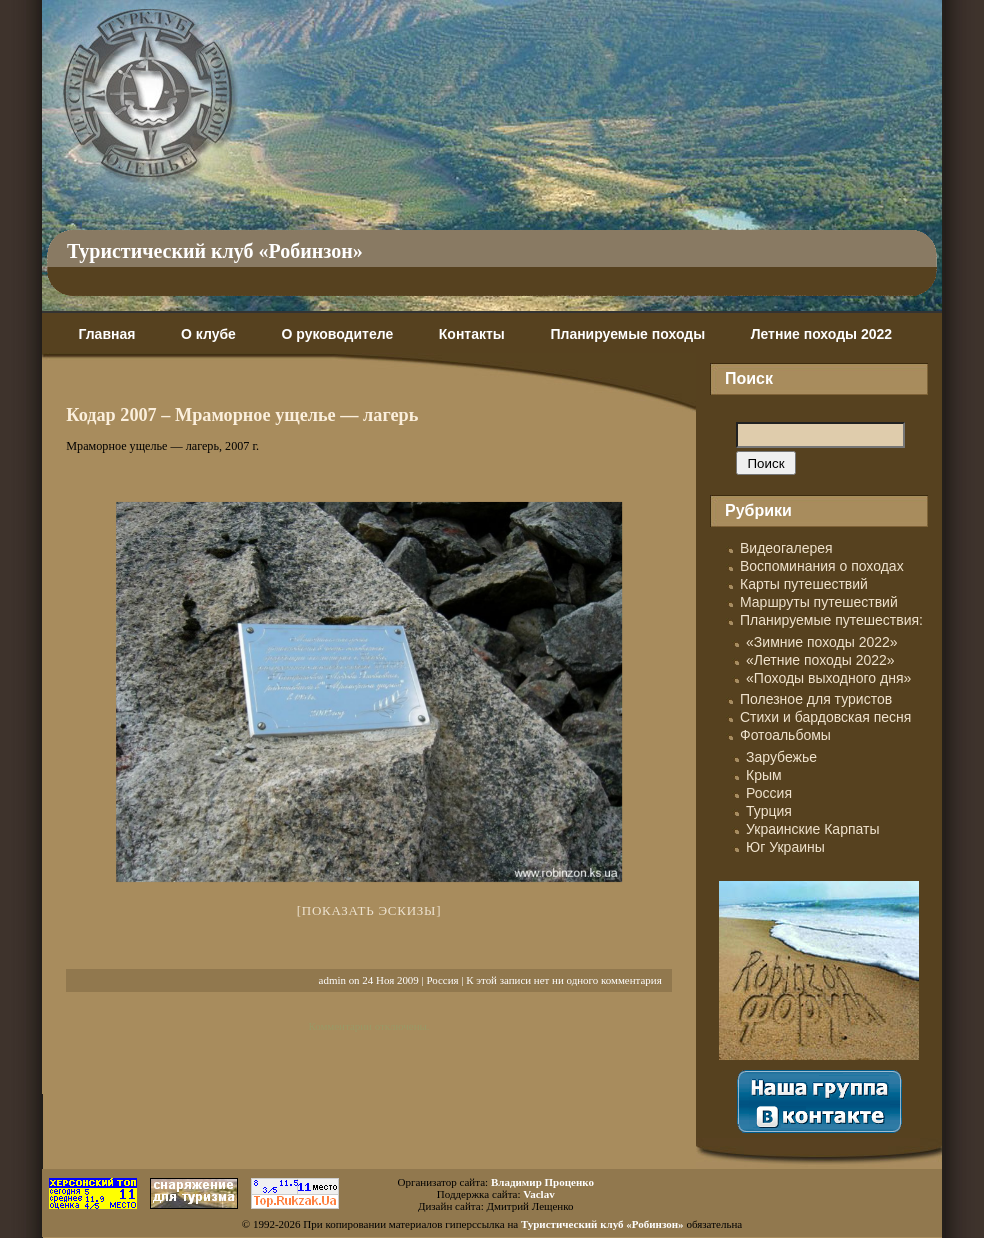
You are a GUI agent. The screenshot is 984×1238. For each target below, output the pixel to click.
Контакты (472, 334)
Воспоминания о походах (822, 566)
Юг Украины (785, 847)
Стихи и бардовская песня (825, 717)
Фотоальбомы (785, 735)
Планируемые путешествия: (831, 620)
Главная (106, 334)
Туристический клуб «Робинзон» (215, 251)
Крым (764, 775)
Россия (442, 980)
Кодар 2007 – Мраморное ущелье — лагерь (242, 415)
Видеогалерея (786, 548)
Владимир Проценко (542, 1182)
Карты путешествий (804, 584)
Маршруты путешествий (819, 602)
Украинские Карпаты (812, 829)
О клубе (208, 334)
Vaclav (538, 1194)
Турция (769, 811)
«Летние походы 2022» (820, 660)
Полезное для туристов (816, 699)
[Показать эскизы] (369, 910)
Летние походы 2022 (821, 334)
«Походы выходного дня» (828, 678)
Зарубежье (781, 757)
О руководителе (337, 334)
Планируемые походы (627, 334)
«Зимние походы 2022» (822, 642)
